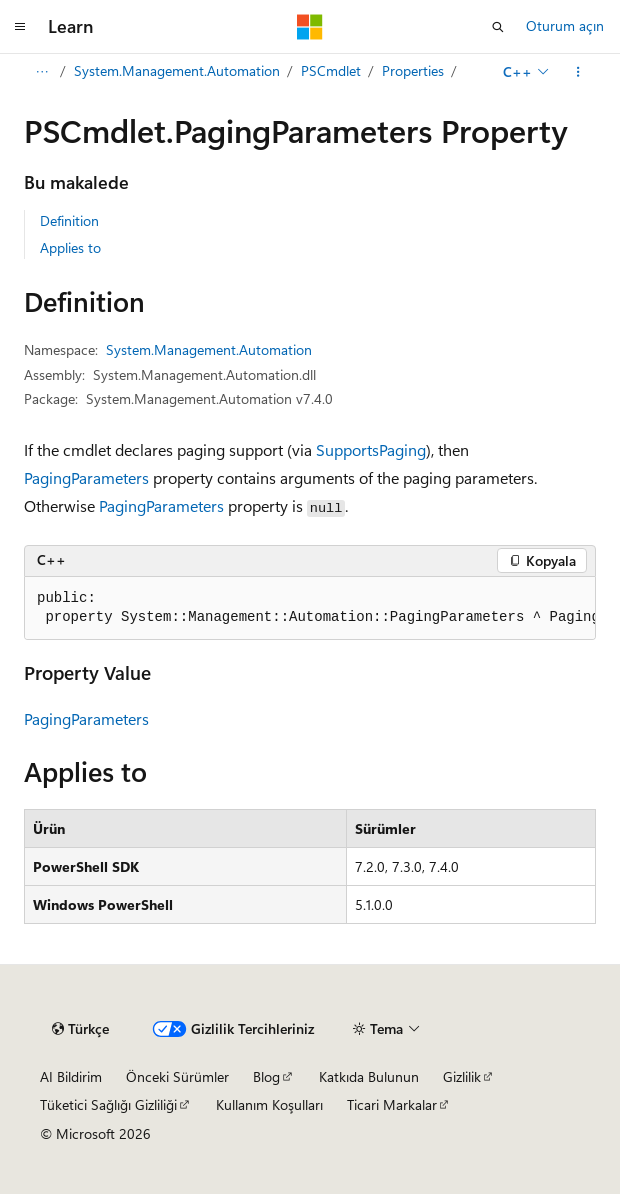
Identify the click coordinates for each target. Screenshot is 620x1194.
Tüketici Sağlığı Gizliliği (108, 1104)
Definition (69, 220)
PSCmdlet (331, 70)
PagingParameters (86, 477)
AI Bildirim (71, 1076)
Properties (413, 70)
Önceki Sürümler (177, 1076)
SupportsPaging (371, 449)
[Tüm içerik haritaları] (41, 72)
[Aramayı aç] (498, 27)
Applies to (70, 247)
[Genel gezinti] (20, 27)
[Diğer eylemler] (578, 72)
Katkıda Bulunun (369, 1076)
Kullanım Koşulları (269, 1104)
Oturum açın (565, 25)
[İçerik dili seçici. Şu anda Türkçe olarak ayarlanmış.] (80, 1029)
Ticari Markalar (392, 1104)
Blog (266, 1076)
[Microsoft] (310, 27)
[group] (310, 608)
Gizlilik (462, 1076)
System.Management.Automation (177, 70)
